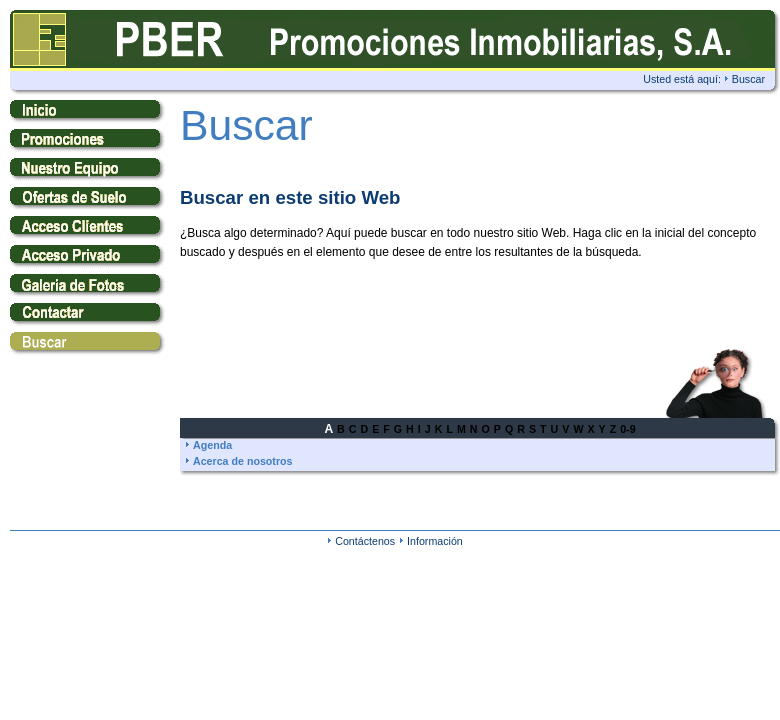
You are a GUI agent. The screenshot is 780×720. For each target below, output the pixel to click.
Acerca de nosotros (243, 461)
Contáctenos (365, 541)
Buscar (748, 79)
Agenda (212, 445)
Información (435, 541)
